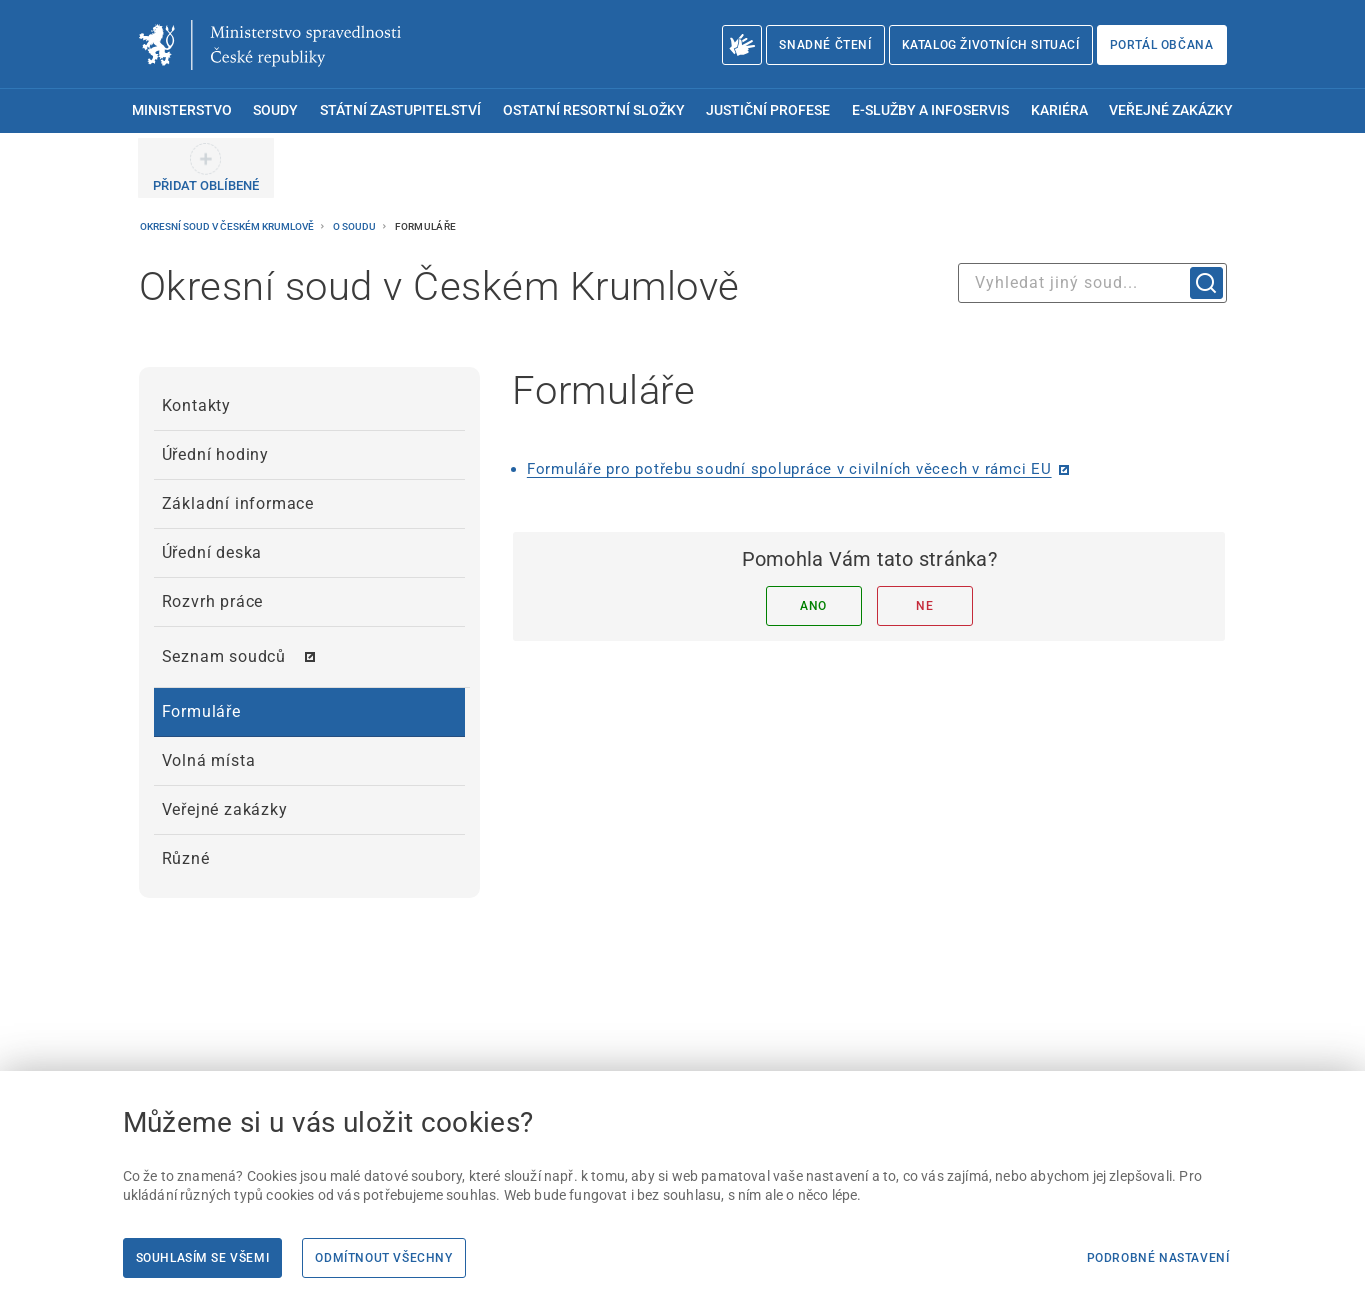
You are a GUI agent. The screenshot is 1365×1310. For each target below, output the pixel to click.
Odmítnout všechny (383, 1258)
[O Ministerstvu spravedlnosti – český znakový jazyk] (742, 45)
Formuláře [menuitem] (201, 711)
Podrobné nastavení (1158, 1258)
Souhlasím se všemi (203, 1258)
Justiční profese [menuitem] (768, 110)
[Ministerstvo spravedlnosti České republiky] (270, 45)
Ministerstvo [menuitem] (182, 110)
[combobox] (1092, 283)
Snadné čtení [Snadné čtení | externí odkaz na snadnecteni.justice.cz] (825, 45)
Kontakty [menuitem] (196, 405)
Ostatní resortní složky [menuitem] (594, 110)
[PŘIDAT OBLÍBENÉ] (206, 168)
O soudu (355, 226)
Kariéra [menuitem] (1059, 110)
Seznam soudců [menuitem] (224, 656)
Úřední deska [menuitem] (212, 552)
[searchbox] (1092, 283)
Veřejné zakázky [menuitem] (1171, 110)
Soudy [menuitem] (275, 110)
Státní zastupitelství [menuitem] (400, 110)
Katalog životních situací (991, 45)
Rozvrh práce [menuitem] (213, 601)
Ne (924, 606)
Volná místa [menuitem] (209, 760)
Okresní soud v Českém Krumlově (228, 226)
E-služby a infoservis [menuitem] (930, 110)
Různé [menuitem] (186, 858)
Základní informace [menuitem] (238, 503)
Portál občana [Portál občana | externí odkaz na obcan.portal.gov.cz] (1162, 45)
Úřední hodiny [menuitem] (215, 454)
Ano (813, 606)
